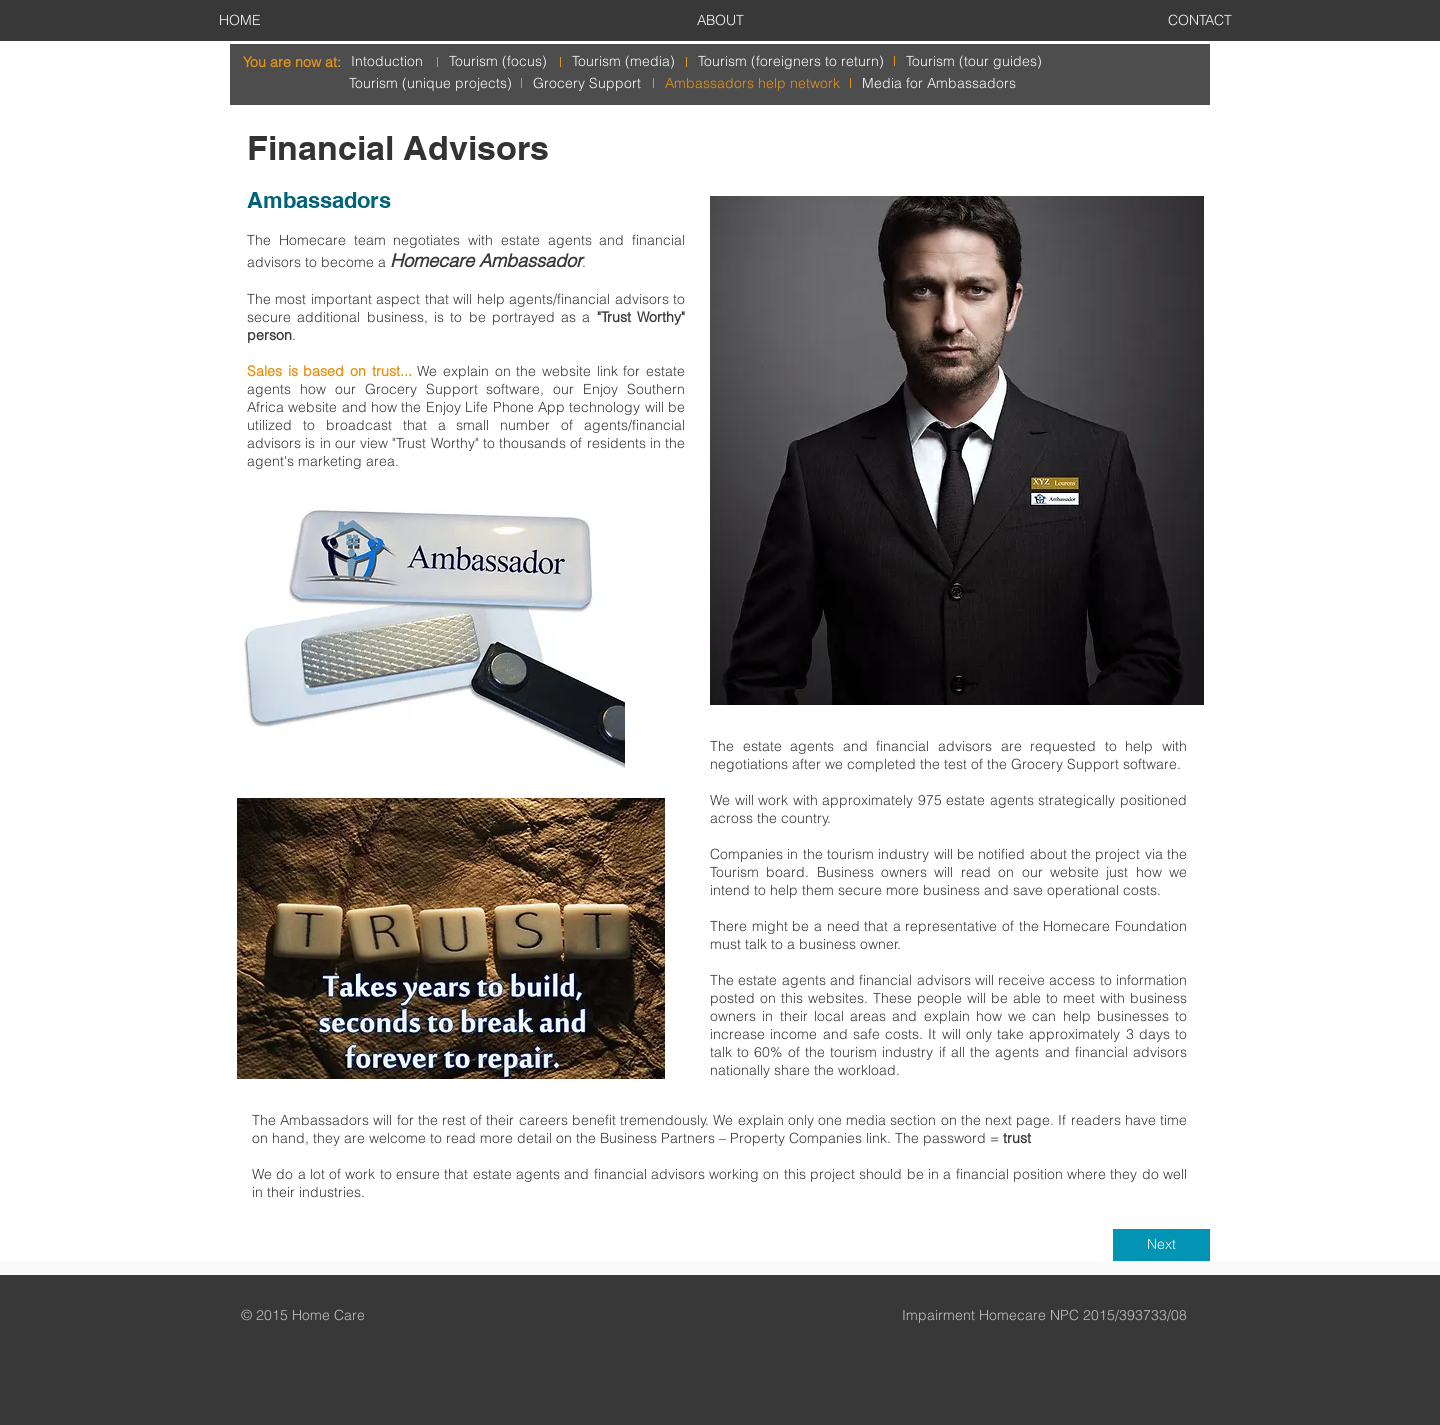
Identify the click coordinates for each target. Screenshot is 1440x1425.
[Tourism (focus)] (498, 61)
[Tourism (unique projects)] (430, 83)
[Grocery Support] (587, 83)
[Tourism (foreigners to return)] (791, 61)
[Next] (1161, 1245)
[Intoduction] (387, 62)
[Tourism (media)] (623, 61)
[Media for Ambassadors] (939, 83)
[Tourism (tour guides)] (974, 61)
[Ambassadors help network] (752, 83)
